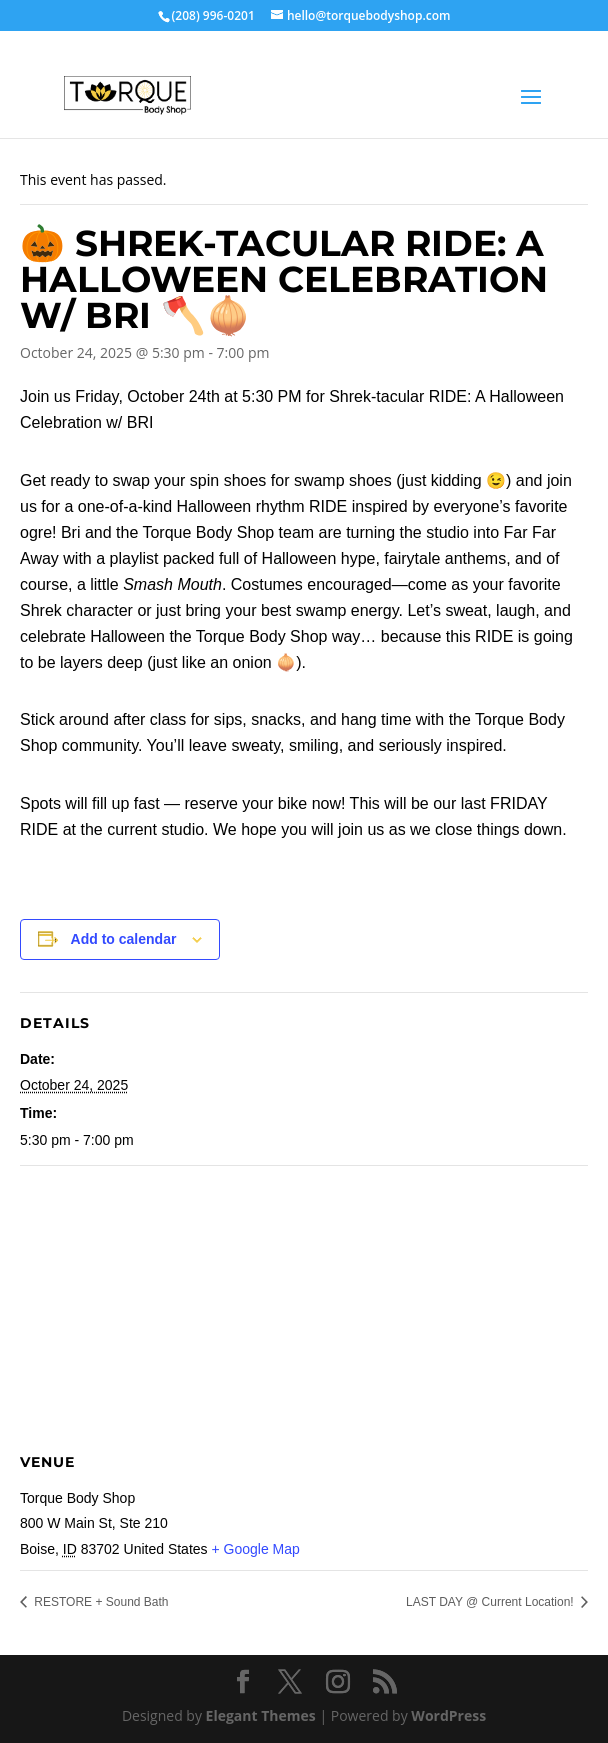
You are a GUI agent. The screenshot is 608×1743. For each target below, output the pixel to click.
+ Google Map (255, 1549)
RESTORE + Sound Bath (100, 1602)
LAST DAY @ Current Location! (491, 1602)
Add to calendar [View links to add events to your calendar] (124, 939)
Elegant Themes (261, 1715)
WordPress (448, 1715)
